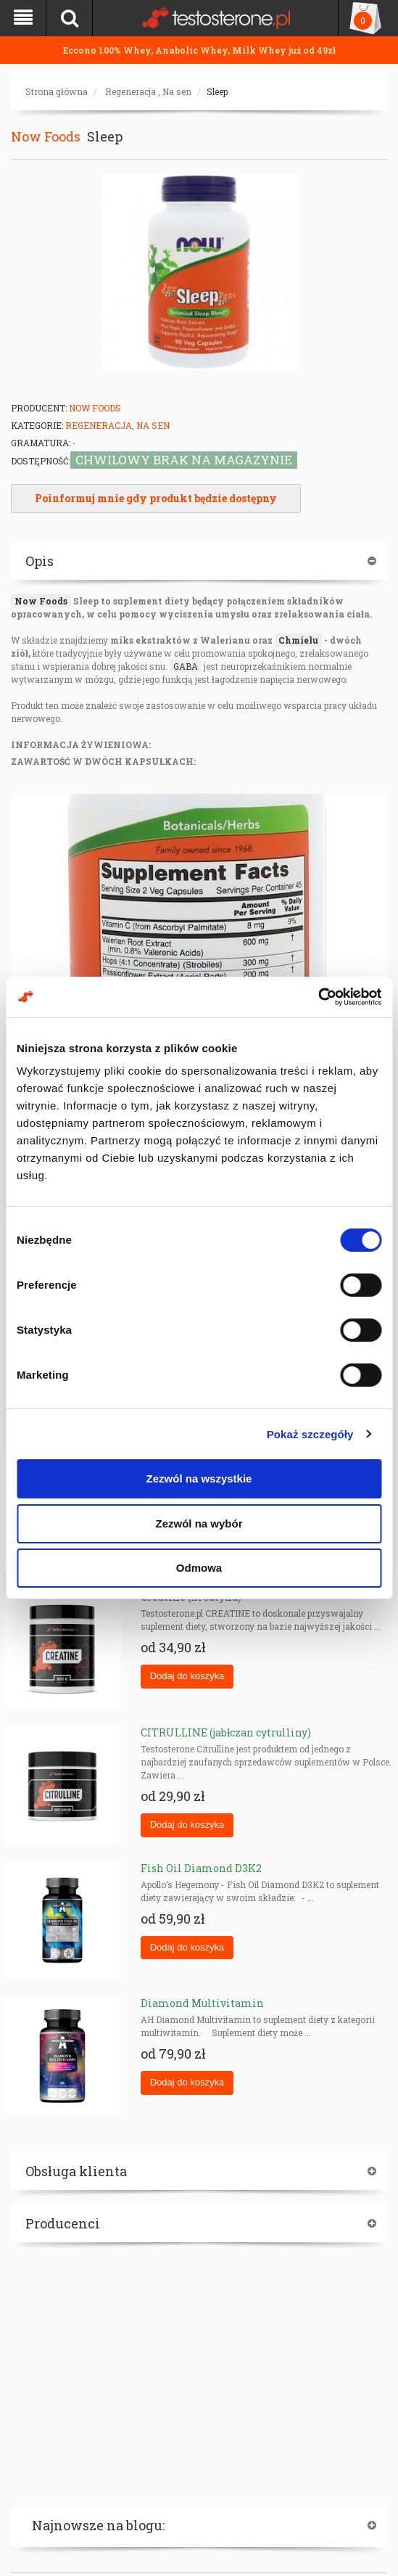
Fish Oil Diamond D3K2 (201, 1868)
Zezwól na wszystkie (199, 1478)
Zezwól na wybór (198, 1523)
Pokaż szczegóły (310, 1434)
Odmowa (199, 1568)
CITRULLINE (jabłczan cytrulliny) (226, 1732)
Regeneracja (130, 91)
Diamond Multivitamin (202, 2003)
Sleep (217, 91)
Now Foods (45, 136)
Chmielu (298, 640)
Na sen (176, 91)
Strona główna (56, 91)
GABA (185, 666)
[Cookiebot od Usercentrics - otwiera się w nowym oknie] (317, 997)
